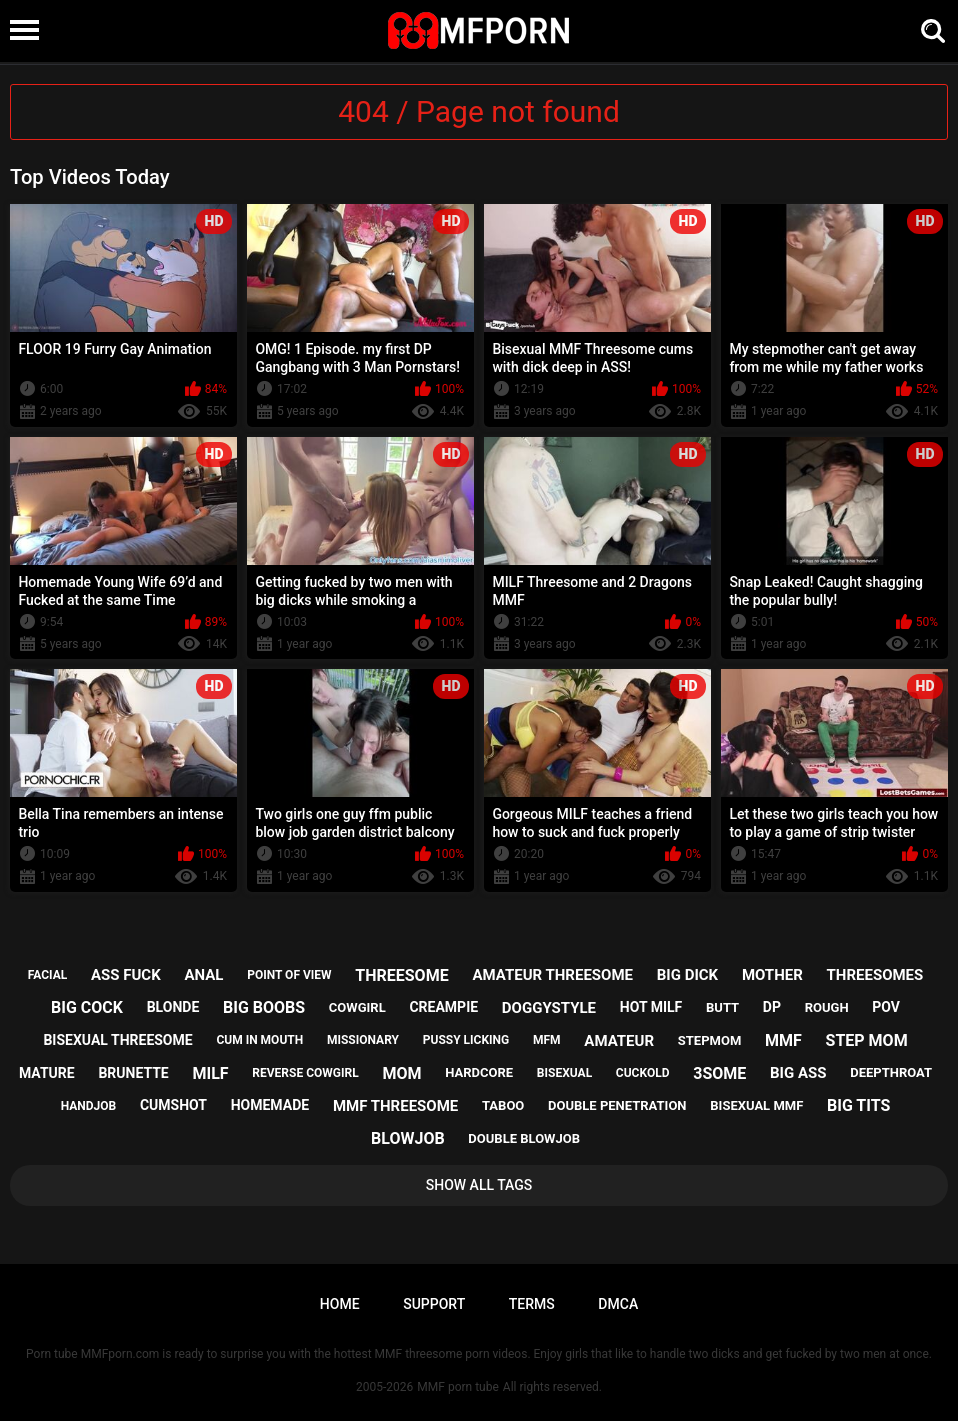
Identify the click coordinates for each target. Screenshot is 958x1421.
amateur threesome (552, 975)
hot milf (651, 1007)
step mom (867, 1040)
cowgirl (357, 1007)
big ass (798, 1073)
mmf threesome (395, 1106)
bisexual (564, 1073)
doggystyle (549, 1008)
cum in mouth (259, 1040)
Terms (532, 1304)
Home (340, 1304)
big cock (87, 1007)
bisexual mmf (756, 1105)
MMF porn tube (457, 1387)
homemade (270, 1105)
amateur (619, 1041)
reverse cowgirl (305, 1073)
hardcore (479, 1072)
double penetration (617, 1105)
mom (401, 1073)
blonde (173, 1007)
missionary (363, 1040)
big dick (687, 975)
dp (772, 1007)
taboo (503, 1105)
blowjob (408, 1138)
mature (47, 1073)
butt (722, 1007)
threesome (401, 975)
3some (719, 1073)
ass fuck (126, 975)
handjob (89, 1106)
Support (434, 1304)
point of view (289, 975)
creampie (443, 1007)
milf (210, 1073)
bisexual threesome (117, 1040)
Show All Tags (479, 1185)
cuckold (643, 1073)
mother (772, 975)
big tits (858, 1105)
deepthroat (891, 1072)
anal (203, 975)
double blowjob (524, 1138)
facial (47, 975)
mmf (783, 1040)
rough (827, 1007)
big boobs (264, 1007)
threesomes (875, 975)
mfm (547, 1040)
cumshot (173, 1105)
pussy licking (466, 1040)
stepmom (709, 1040)
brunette (133, 1073)
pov (886, 1007)
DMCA (618, 1304)
